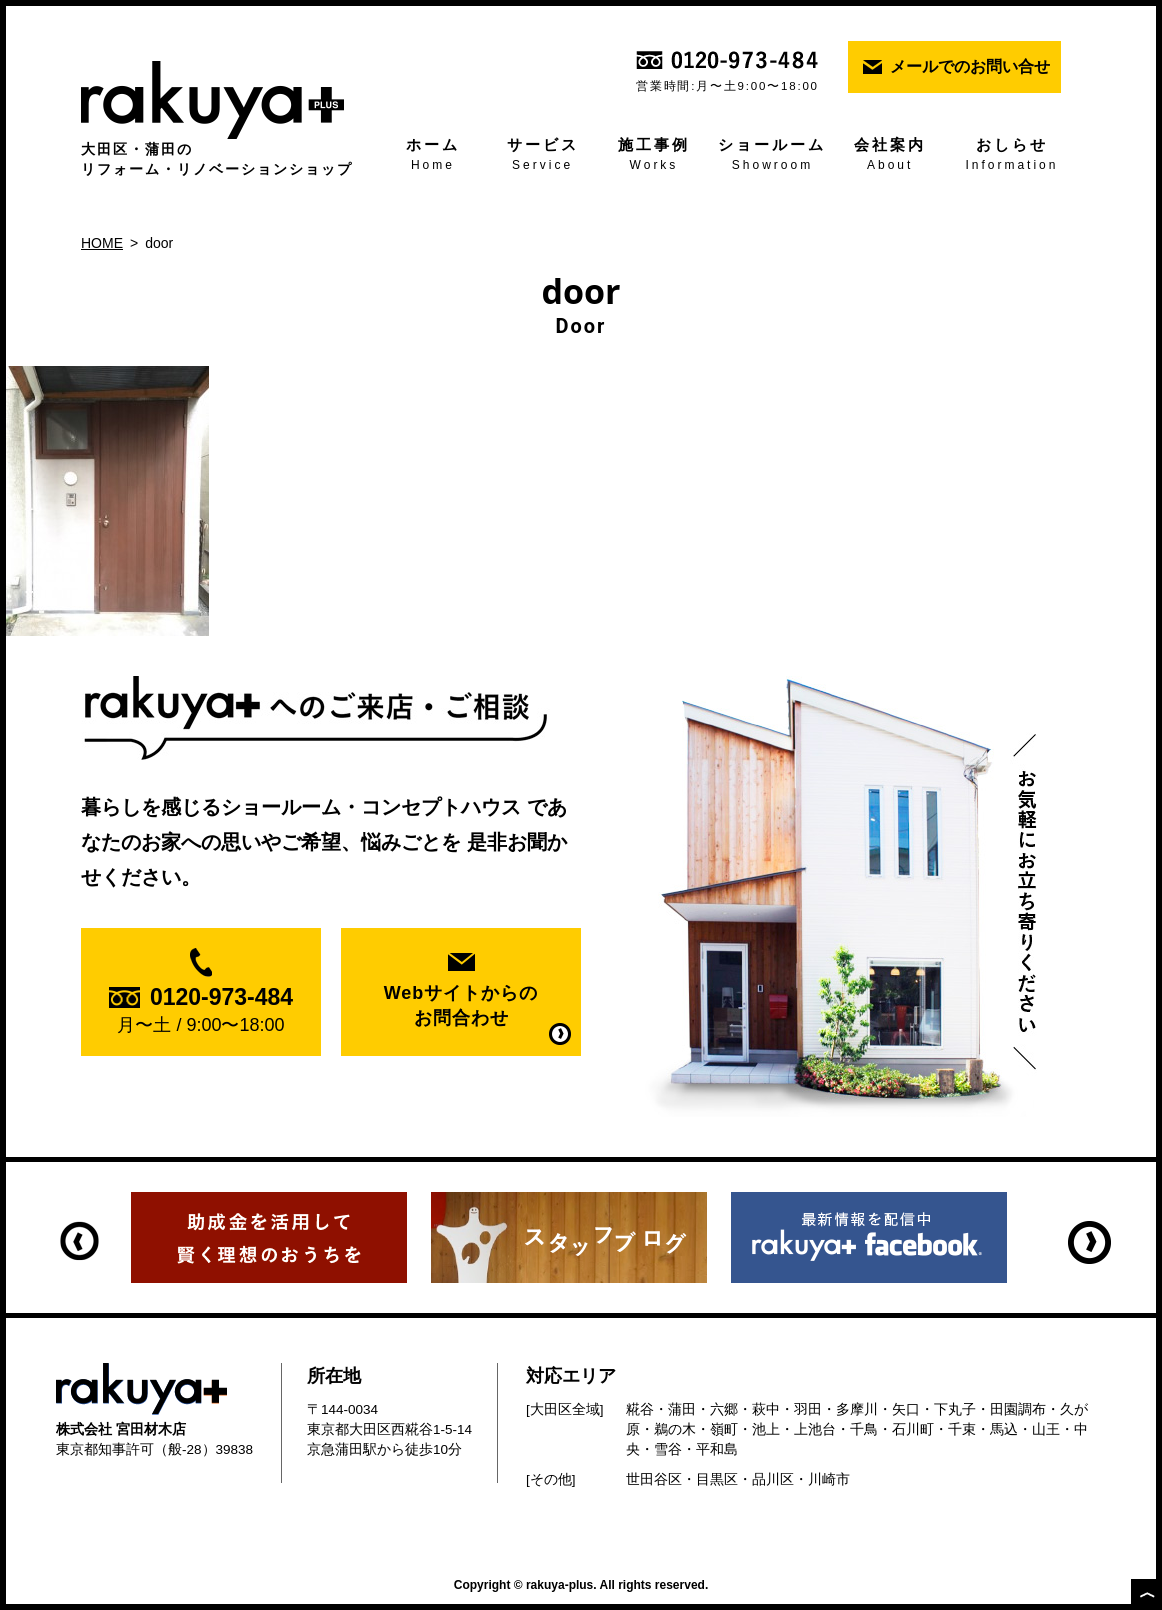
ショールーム (773, 156)
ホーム (433, 156)
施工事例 (653, 156)
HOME (102, 243)
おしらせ (1012, 156)
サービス (543, 156)
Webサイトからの (461, 1007)
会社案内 (889, 156)
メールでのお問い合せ (970, 66)
